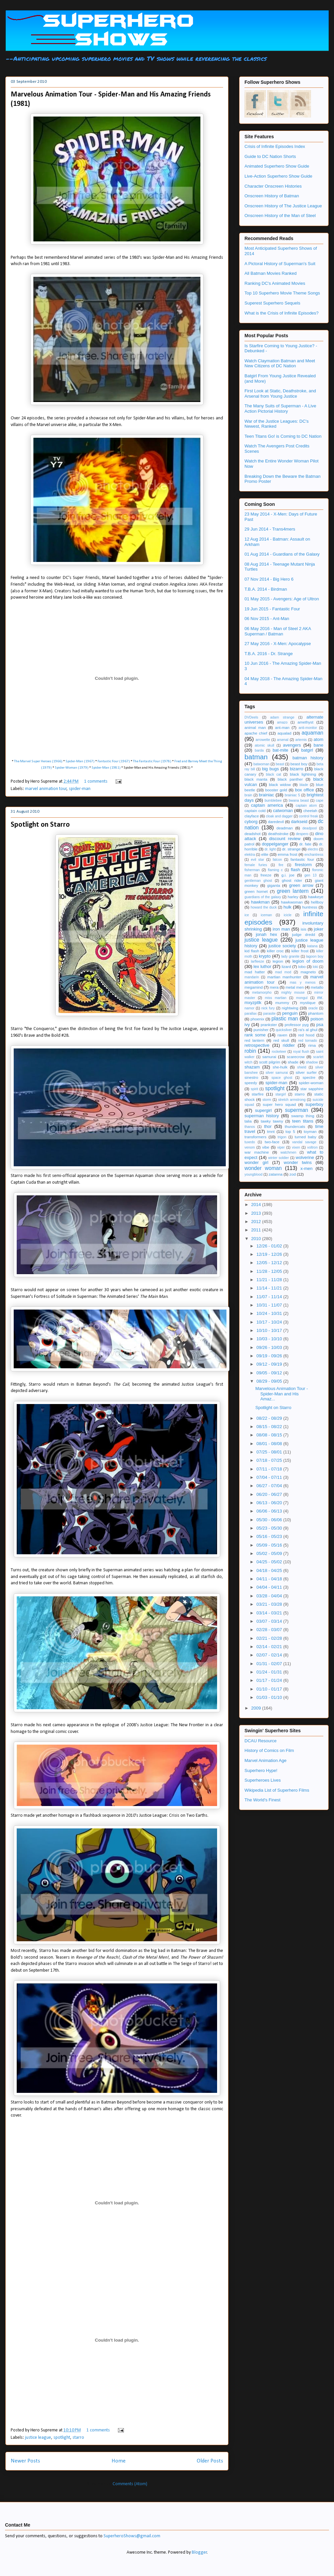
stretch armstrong (292, 1100)
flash (295, 869)
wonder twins (298, 1162)
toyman (310, 1131)
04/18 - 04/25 (270, 1570)
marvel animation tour (46, 788)
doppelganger (275, 843)
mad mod (283, 972)
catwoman (283, 810)
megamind (253, 987)
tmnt (271, 1131)
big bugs (270, 768)
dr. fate (305, 844)
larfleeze (257, 961)
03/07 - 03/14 (270, 1621)
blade (304, 785)
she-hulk (280, 1067)
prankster (269, 1024)
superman (296, 1110)
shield (301, 1067)
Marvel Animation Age (265, 1760)
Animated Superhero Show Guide (276, 166)
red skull (281, 1040)
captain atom (306, 805)
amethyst (305, 722)
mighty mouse (293, 992)
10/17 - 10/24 (270, 1322)
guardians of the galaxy (262, 897)
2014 (256, 1204)
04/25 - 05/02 (270, 1561)
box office (304, 789)
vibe (265, 1147)
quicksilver (284, 1030)
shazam (252, 1066)
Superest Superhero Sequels (272, 303)
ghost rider (292, 880)
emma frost (287, 854)
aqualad (285, 733)
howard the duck (264, 907)
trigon (282, 1137)
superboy (314, 1104)
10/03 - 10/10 (270, 1338)
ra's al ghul (307, 1029)
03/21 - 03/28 (270, 1604)
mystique (308, 1002)
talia (248, 1121)
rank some (255, 1034)
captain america (267, 805)
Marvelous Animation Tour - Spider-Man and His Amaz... (281, 1393)
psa (319, 1024)
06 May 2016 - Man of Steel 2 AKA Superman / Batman (277, 631)
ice (246, 915)
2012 (256, 1221)
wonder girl (256, 1162)
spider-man (80, 788)
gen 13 (310, 875)
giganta (273, 885)
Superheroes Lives (262, 1780)
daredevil (276, 821)
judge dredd (303, 934)
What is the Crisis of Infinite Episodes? (281, 313)
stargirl (280, 1094)
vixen (296, 1147)
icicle (287, 915)
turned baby (305, 1137)
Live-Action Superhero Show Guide (278, 176)
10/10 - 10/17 (270, 1330)
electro (313, 849)
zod (293, 1174)
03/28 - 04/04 (270, 1595)
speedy (250, 1082)
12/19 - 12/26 (270, 1254)
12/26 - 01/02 (270, 1245)
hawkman (260, 902)
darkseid (299, 821)
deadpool (310, 828)
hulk (288, 907)
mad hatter (254, 972)
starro (78, 2437)
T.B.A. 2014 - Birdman (265, 589)
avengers (292, 745)
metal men (295, 987)
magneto (308, 972)
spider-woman (311, 1082)
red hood (306, 1035)
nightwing (290, 1008)
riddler (289, 1045)
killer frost (299, 951)
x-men (307, 1168)
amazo (282, 722)
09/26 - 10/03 (270, 1347)
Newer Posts (25, 2461)
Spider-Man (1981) (106, 768)
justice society (282, 945)
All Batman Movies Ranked (270, 273)
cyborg (251, 821)
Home (119, 2461)
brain (248, 795)
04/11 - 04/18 (270, 1578)
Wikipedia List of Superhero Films (276, 1790)
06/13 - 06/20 (270, 1502)
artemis (301, 740)
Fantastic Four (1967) (114, 761)
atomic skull (264, 745)
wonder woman (263, 1168)
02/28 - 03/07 (270, 1629)
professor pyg (297, 1024)
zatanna (276, 1174)
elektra (249, 854)
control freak (308, 816)
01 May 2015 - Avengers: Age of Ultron (281, 598)
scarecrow (296, 1056)
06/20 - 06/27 (270, 1494)
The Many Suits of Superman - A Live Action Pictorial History (280, 408)
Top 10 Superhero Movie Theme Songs (282, 292)
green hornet (256, 891)
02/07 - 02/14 (270, 1654)
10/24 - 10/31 (270, 1313)
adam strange (282, 717)
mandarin (251, 977)
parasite (269, 1013)
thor (268, 1126)
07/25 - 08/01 (270, 1451)
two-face (272, 1142)
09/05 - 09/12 (270, 1372)
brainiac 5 (292, 795)
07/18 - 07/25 (270, 1460)
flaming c (275, 870)
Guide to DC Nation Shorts (270, 156)
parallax (250, 1013)
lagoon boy (314, 956)
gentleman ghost (258, 880)
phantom (315, 1013)
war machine (256, 1152)
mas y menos (303, 982)
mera (274, 987)
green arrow (301, 885)
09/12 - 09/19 (270, 1364)
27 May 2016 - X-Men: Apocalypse (277, 643)
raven (282, 1035)
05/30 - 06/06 (270, 1519)
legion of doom (307, 961)
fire (281, 865)
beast (280, 764)
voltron (312, 1147)
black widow (280, 784)
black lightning (303, 774)
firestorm (303, 864)
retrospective (256, 1045)
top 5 (290, 1131)
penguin (290, 1013)
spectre (309, 1077)
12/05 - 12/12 (270, 1262)
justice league (38, 2437)
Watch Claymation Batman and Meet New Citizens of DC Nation (279, 363)
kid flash (251, 951)
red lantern (254, 1040)
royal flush (301, 1051)
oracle (313, 1008)
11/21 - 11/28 (270, 1279)
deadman (285, 828)
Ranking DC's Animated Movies (274, 283)
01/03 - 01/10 (270, 1697)
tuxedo (249, 1142)
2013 (256, 1213)
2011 (256, 1229)
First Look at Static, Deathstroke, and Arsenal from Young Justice (280, 393)
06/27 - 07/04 (270, 1485)
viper (281, 1147)
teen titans (302, 1121)
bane (318, 745)
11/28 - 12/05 (270, 1271)
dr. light (270, 849)
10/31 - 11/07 (270, 1305)
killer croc (275, 951)
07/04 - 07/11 (270, 1477)
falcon (277, 859)
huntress (309, 907)
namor (249, 1008)
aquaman (312, 733)
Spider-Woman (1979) (72, 768)
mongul (302, 998)
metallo (317, 987)
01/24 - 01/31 (270, 1671)
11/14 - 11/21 (270, 1288)
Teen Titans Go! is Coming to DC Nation (283, 436)
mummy (282, 1002)
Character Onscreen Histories (273, 186)
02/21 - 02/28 (270, 1638)
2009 (256, 1708)
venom (249, 1147)
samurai (269, 1056)
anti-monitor (308, 728)
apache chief (255, 733)
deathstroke (278, 833)
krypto (265, 956)
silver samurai (277, 1072)
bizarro (296, 768)
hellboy (317, 902)
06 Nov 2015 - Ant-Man (266, 618)
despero (302, 834)
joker (318, 929)
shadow (312, 1062)
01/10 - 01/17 (270, 1689)
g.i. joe (287, 875)
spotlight (61, 2437)
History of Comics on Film (269, 1750)
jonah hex (266, 934)
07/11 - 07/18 (270, 1468)
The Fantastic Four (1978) (152, 761)
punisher (261, 1029)
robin (250, 1051)
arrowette (263, 740)
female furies (255, 865)
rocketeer (279, 1051)
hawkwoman (292, 902)
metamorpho (262, 992)
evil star (257, 859)
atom (318, 739)
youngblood (253, 1174)
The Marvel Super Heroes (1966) (38, 761)
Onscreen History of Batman (271, 195)
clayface (251, 816)
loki (315, 967)
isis (303, 929)
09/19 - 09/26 (270, 1355)
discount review (285, 838)
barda (259, 750)
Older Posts (210, 2461)
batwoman (262, 764)
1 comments (96, 781)
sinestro (251, 1077)
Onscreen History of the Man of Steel (280, 215)
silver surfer (306, 1072)
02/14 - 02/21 (270, 1646)
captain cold (255, 810)
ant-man (282, 727)
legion (278, 961)
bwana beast (299, 800)
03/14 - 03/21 (270, 1612)
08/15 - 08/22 (270, 1426)
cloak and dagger (279, 816)
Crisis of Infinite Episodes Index (274, 146)
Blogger (199, 2552)
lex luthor (262, 966)
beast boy (299, 764)
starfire (258, 1094)
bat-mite (280, 750)
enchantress (313, 854)
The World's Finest (262, 1799)
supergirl (263, 1110)
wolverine (305, 1157)
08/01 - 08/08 (270, 1443)
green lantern (293, 891)
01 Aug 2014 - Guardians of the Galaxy (282, 554)
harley (293, 897)
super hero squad (279, 1104)
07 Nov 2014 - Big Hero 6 (269, 579)
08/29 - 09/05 (270, 1381)
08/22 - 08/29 (270, 1418)
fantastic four (302, 859)
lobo (302, 966)
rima (312, 1045)
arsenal (282, 740)
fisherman (252, 870)
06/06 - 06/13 (270, 1511)
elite (264, 854)
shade (293, 1062)
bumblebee (273, 800)
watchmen (288, 1152)
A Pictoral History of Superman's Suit (279, 263)
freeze (266, 875)
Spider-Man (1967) (80, 761)
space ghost (282, 1077)
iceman (266, 915)
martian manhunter (284, 977)
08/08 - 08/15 (270, 1434)
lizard (286, 966)
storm (267, 1100)
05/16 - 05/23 (270, 1536)
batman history (308, 757)
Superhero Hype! (260, 1770)
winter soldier (278, 1158)
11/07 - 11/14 (270, 1296)
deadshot (252, 833)
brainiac (266, 794)
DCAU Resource (260, 1740)
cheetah (310, 810)
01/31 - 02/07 (270, 1663)
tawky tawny (272, 1121)
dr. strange (291, 849)
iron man (281, 929)
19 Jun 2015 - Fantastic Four (272, 608)
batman (256, 757)
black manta (255, 779)
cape (319, 800)
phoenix (257, 1019)
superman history (261, 1115)
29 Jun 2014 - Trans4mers (269, 529)
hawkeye (315, 897)
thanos (249, 1127)
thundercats (295, 1126)
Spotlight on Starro (40, 825)
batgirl (307, 750)
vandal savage (304, 1142)
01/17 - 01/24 (270, 1680)
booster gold (276, 790)
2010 (256, 1238)
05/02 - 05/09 (270, 1553)
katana (312, 946)
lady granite (290, 956)
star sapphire (311, 1088)
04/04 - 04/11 (270, 1587)
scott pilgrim (269, 1062)
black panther (290, 779)
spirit (254, 1089)
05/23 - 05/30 (270, 1528)
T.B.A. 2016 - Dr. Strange (268, 653)
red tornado (307, 1040)
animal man (255, 727)
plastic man (285, 1018)
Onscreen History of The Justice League (283, 205)
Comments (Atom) (130, 2484)
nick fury (268, 1008)
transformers (255, 1137)
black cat (273, 774)
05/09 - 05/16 (270, 1545)
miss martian (275, 998)
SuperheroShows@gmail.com (132, 2536)
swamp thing (302, 1116)
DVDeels (251, 717)
